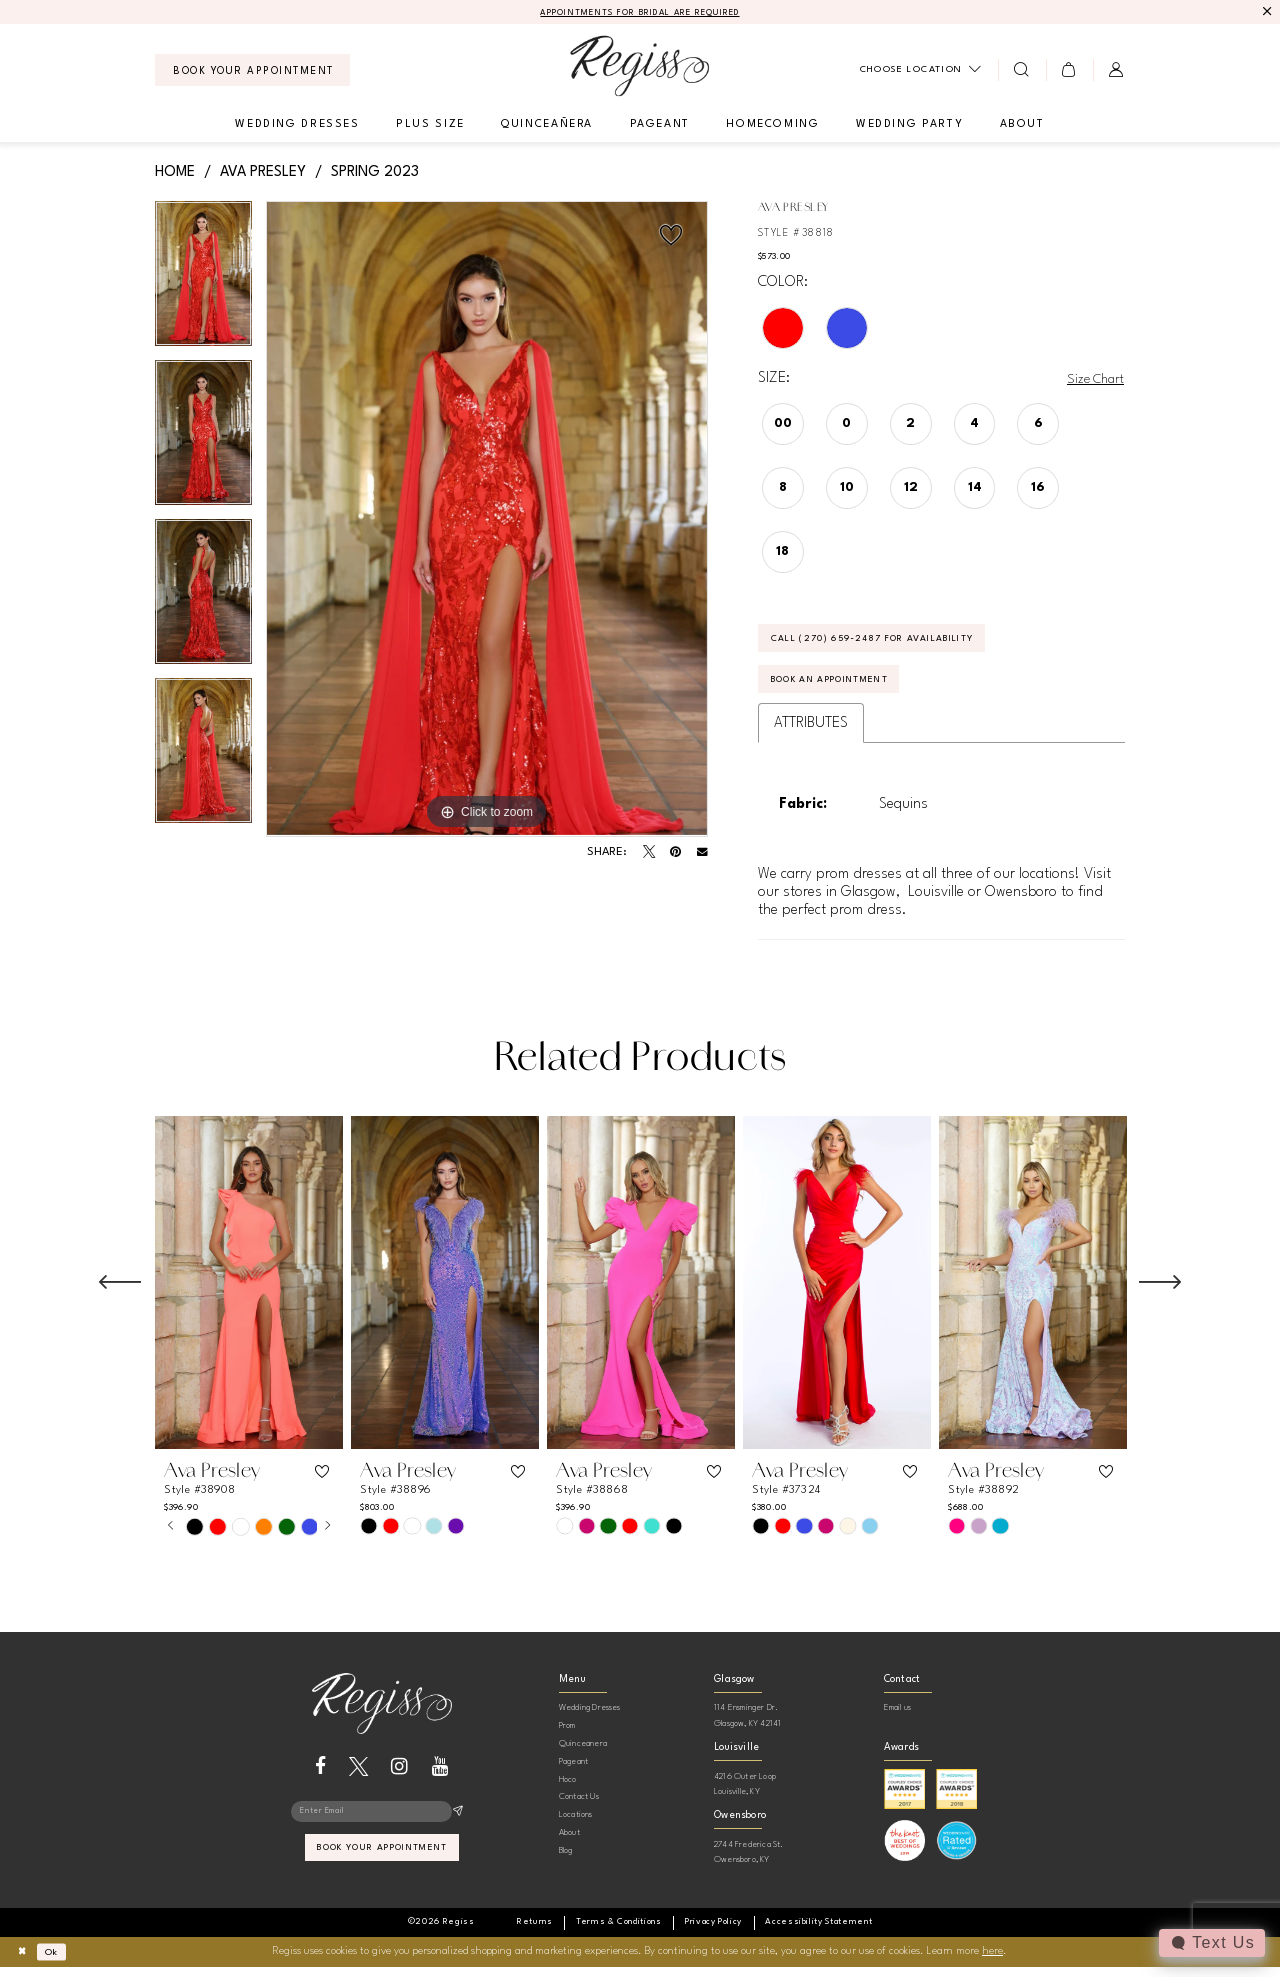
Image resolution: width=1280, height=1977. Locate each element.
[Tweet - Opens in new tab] (649, 854)
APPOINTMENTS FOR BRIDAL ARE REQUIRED (640, 13)
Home (175, 173)
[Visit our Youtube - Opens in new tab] (440, 1777)
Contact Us (579, 1808)
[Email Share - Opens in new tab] (702, 854)
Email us (898, 1719)
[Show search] (1021, 71)
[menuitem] (252, 71)
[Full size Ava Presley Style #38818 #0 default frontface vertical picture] (487, 521)
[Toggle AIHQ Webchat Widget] (1211, 1943)
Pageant (573, 1772)
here (992, 1962)
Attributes (811, 734)
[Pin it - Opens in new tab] (675, 854)
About (569, 1843)
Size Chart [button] (1092, 381)
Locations (576, 1825)
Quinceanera (583, 1754)
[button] (1069, 71)
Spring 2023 (375, 173)
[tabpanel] (203, 282)
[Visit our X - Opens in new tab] (358, 1777)
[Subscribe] (457, 1824)
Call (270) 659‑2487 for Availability (892, 644)
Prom (567, 1736)
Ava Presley (263, 173)
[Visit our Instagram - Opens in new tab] (399, 1777)
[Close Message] (1266, 12)
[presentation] (249, 1293)
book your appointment (382, 1864)
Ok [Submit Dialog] (58, 1961)
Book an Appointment (845, 690)
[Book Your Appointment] (252, 71)
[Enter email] (381, 1824)
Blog (566, 1861)
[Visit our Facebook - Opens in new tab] (320, 1777)
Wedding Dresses (590, 1719)
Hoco (568, 1790)
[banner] (639, 67)
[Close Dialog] (23, 1962)
